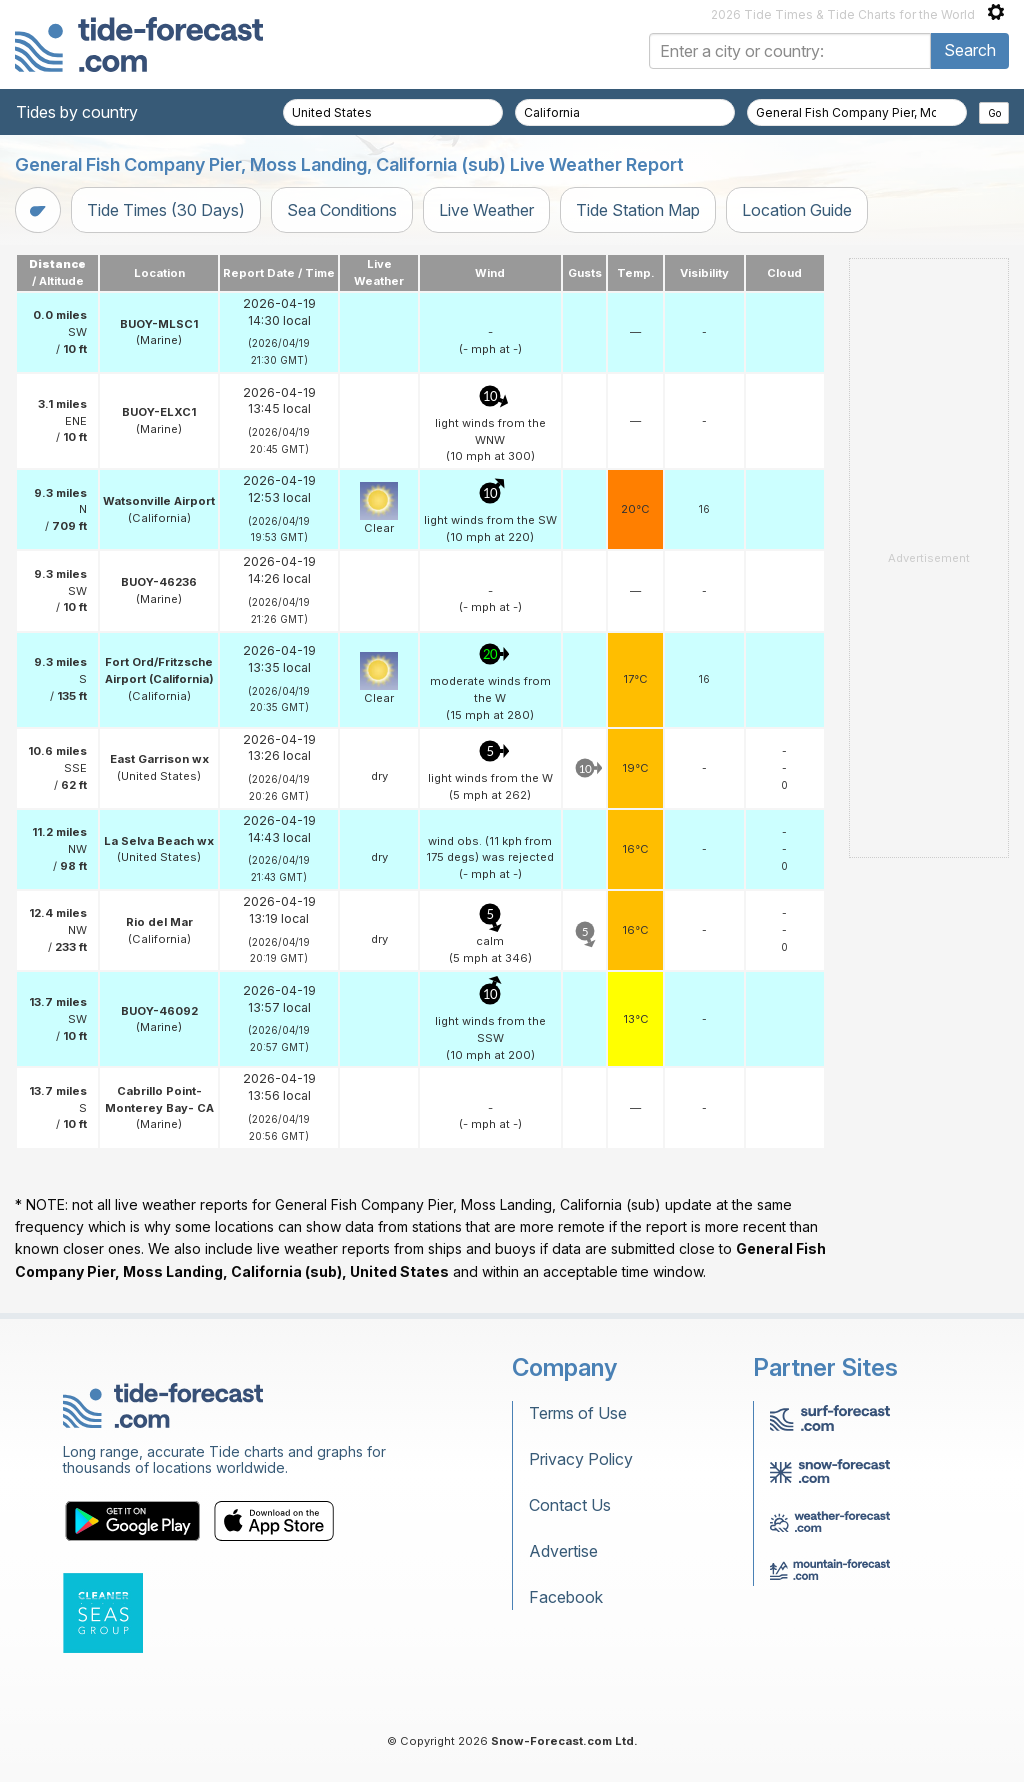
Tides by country (77, 112)
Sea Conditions (342, 210)
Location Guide (797, 210)
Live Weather (486, 210)
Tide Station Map (638, 210)
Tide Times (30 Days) (166, 210)
